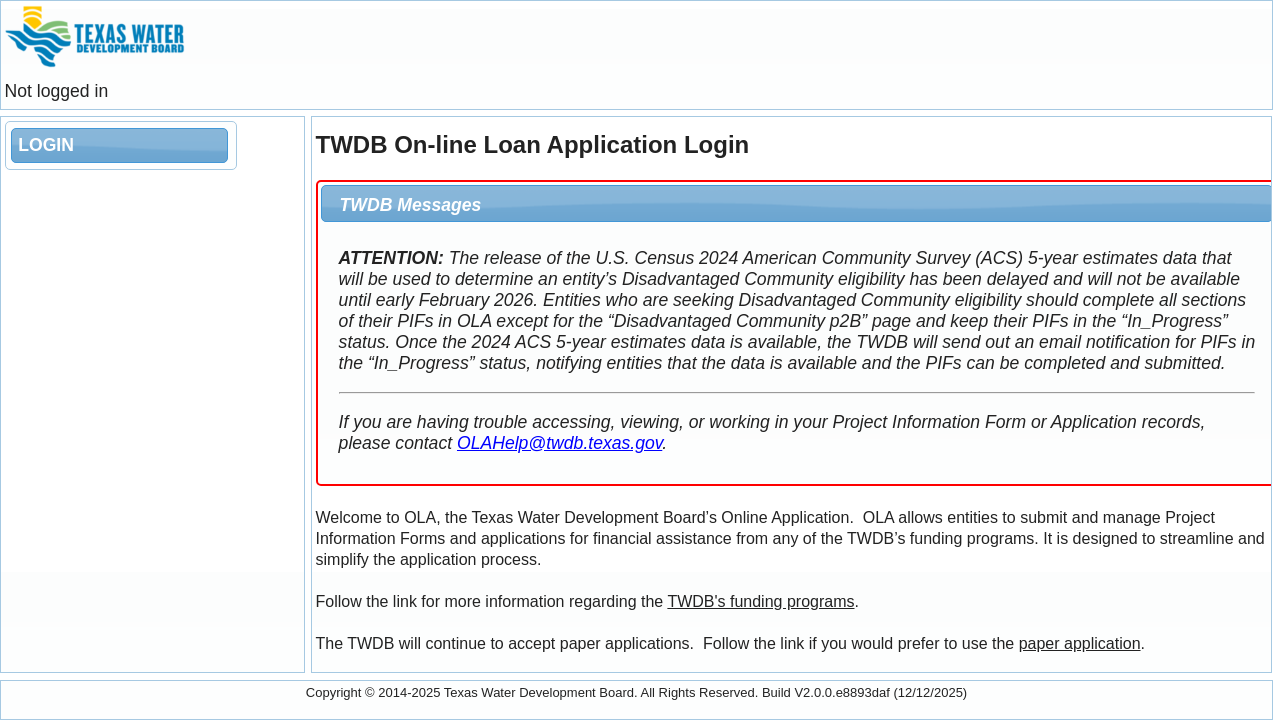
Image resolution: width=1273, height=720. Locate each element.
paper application (1080, 643)
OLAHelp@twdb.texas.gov (559, 443)
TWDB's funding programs (760, 601)
